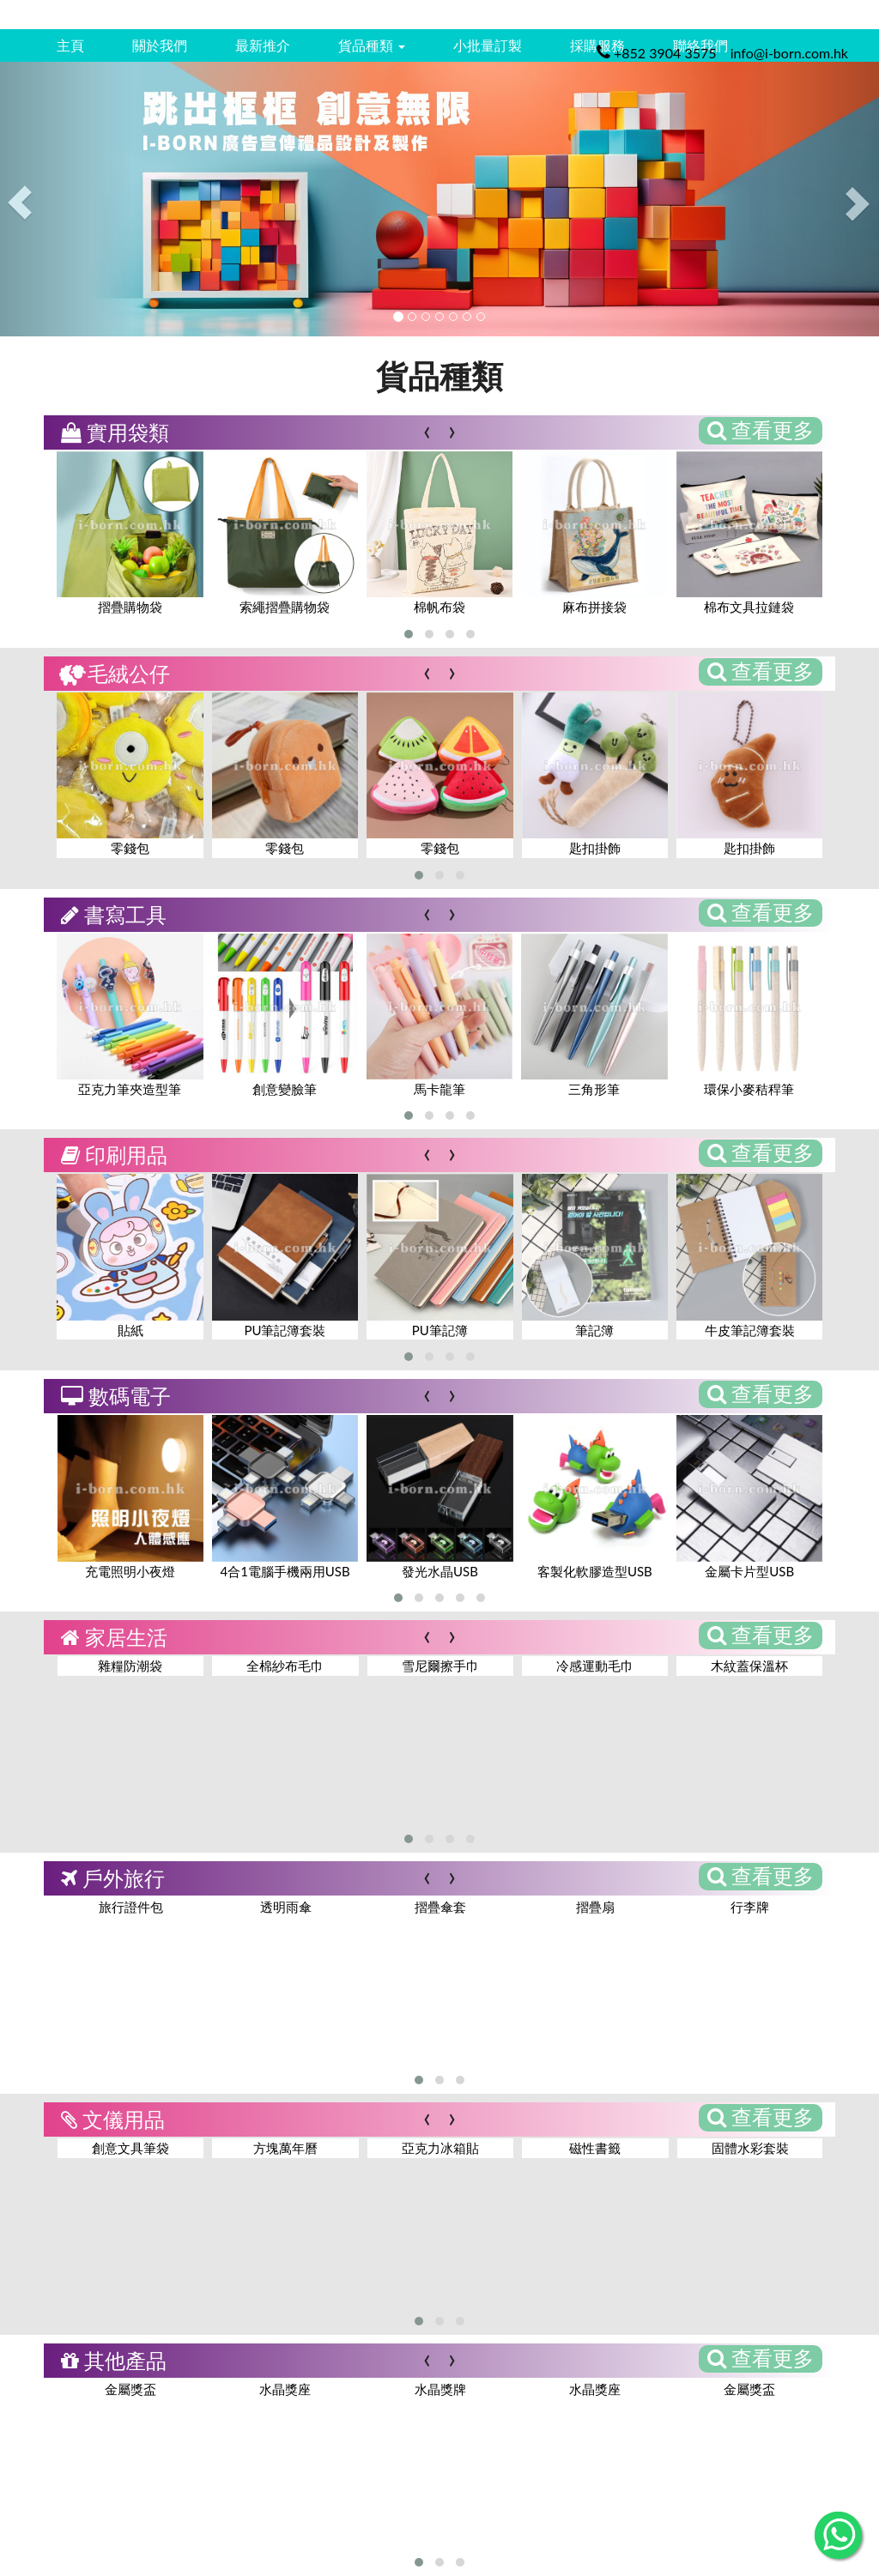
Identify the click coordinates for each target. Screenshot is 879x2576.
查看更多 (760, 429)
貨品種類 (371, 45)
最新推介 (262, 45)
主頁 (70, 45)
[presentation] (427, 429)
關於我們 (159, 45)
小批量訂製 (487, 45)
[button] (408, 634)
